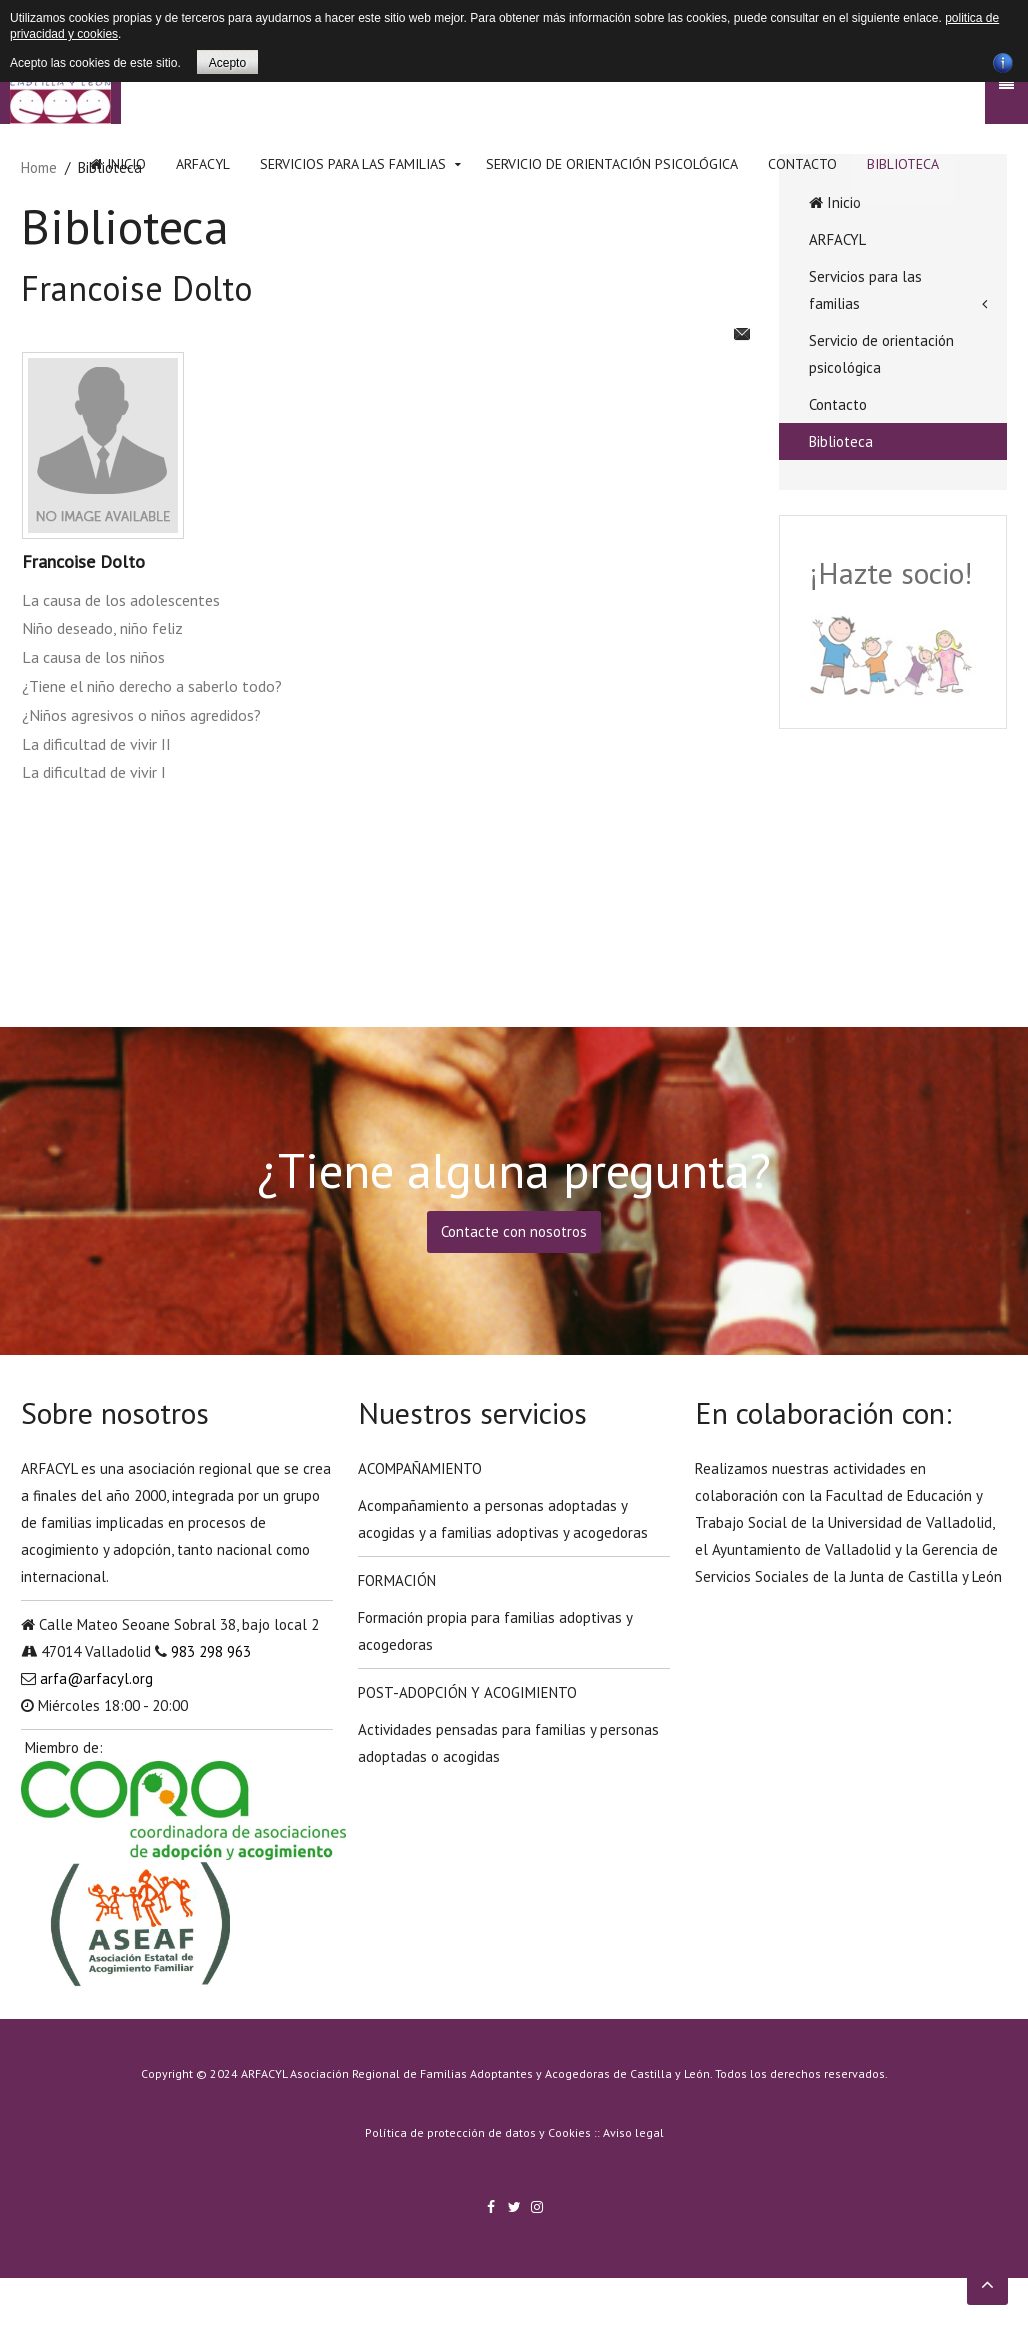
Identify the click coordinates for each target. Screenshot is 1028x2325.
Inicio (118, 164)
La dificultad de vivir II (96, 744)
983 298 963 (211, 1651)
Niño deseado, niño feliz (102, 628)
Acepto (227, 63)
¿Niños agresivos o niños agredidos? (141, 715)
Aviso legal (633, 2132)
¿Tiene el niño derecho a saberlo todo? (152, 686)
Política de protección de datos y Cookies (478, 2132)
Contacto (802, 164)
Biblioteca (903, 164)
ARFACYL (203, 164)
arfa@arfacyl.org (96, 1678)
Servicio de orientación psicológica (612, 164)
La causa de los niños (93, 657)
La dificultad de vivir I (94, 772)
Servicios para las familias (353, 164)
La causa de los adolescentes (121, 600)
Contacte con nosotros (514, 1231)
